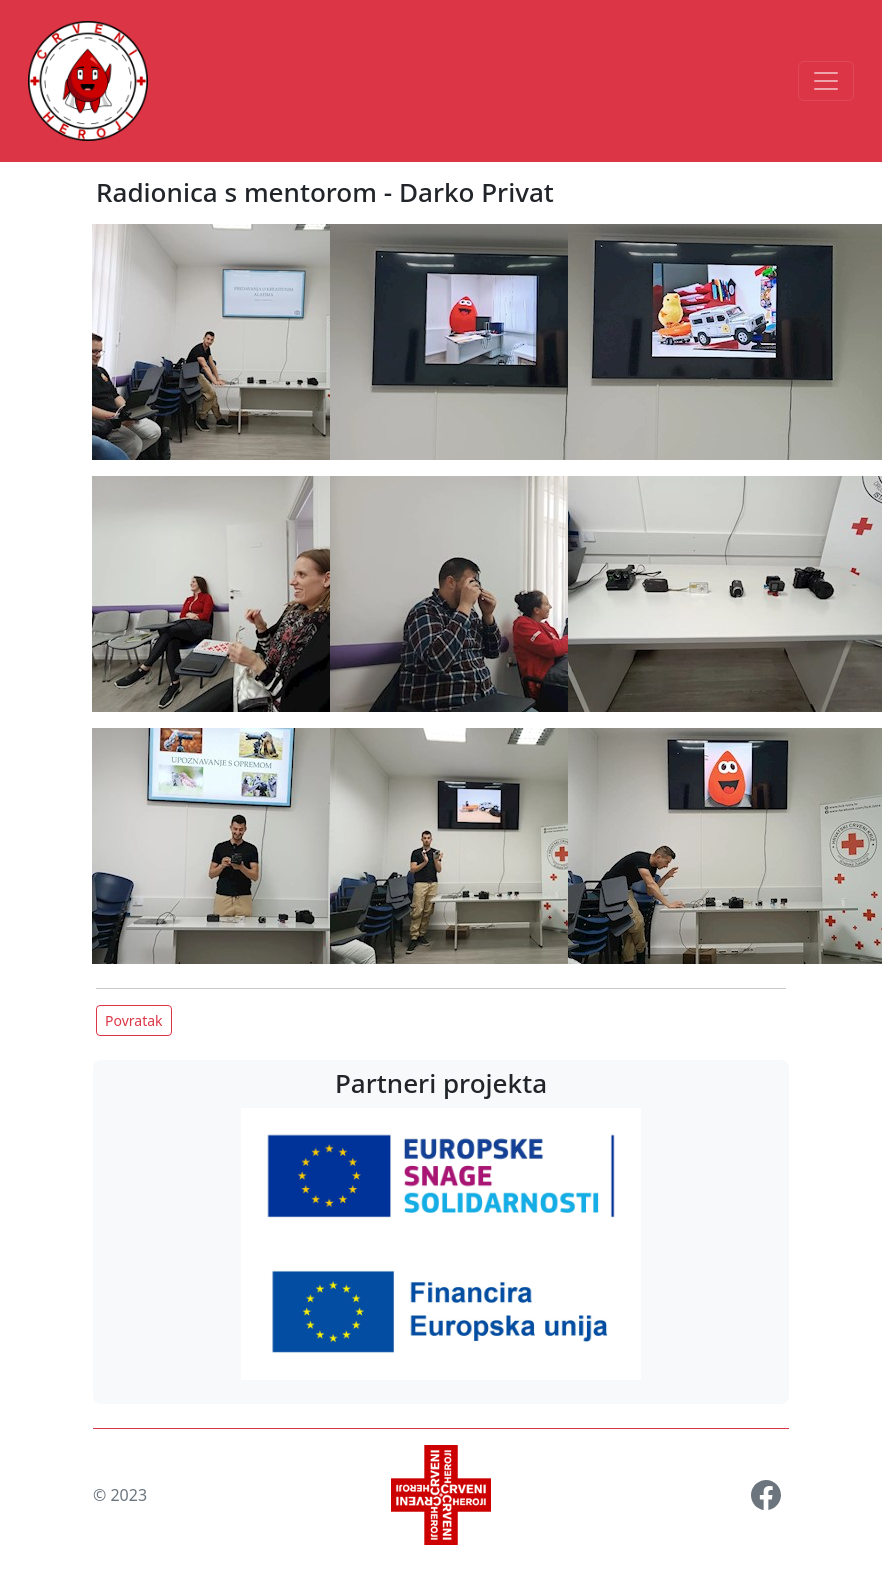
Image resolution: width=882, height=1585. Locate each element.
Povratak (134, 1020)
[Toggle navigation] (826, 81)
